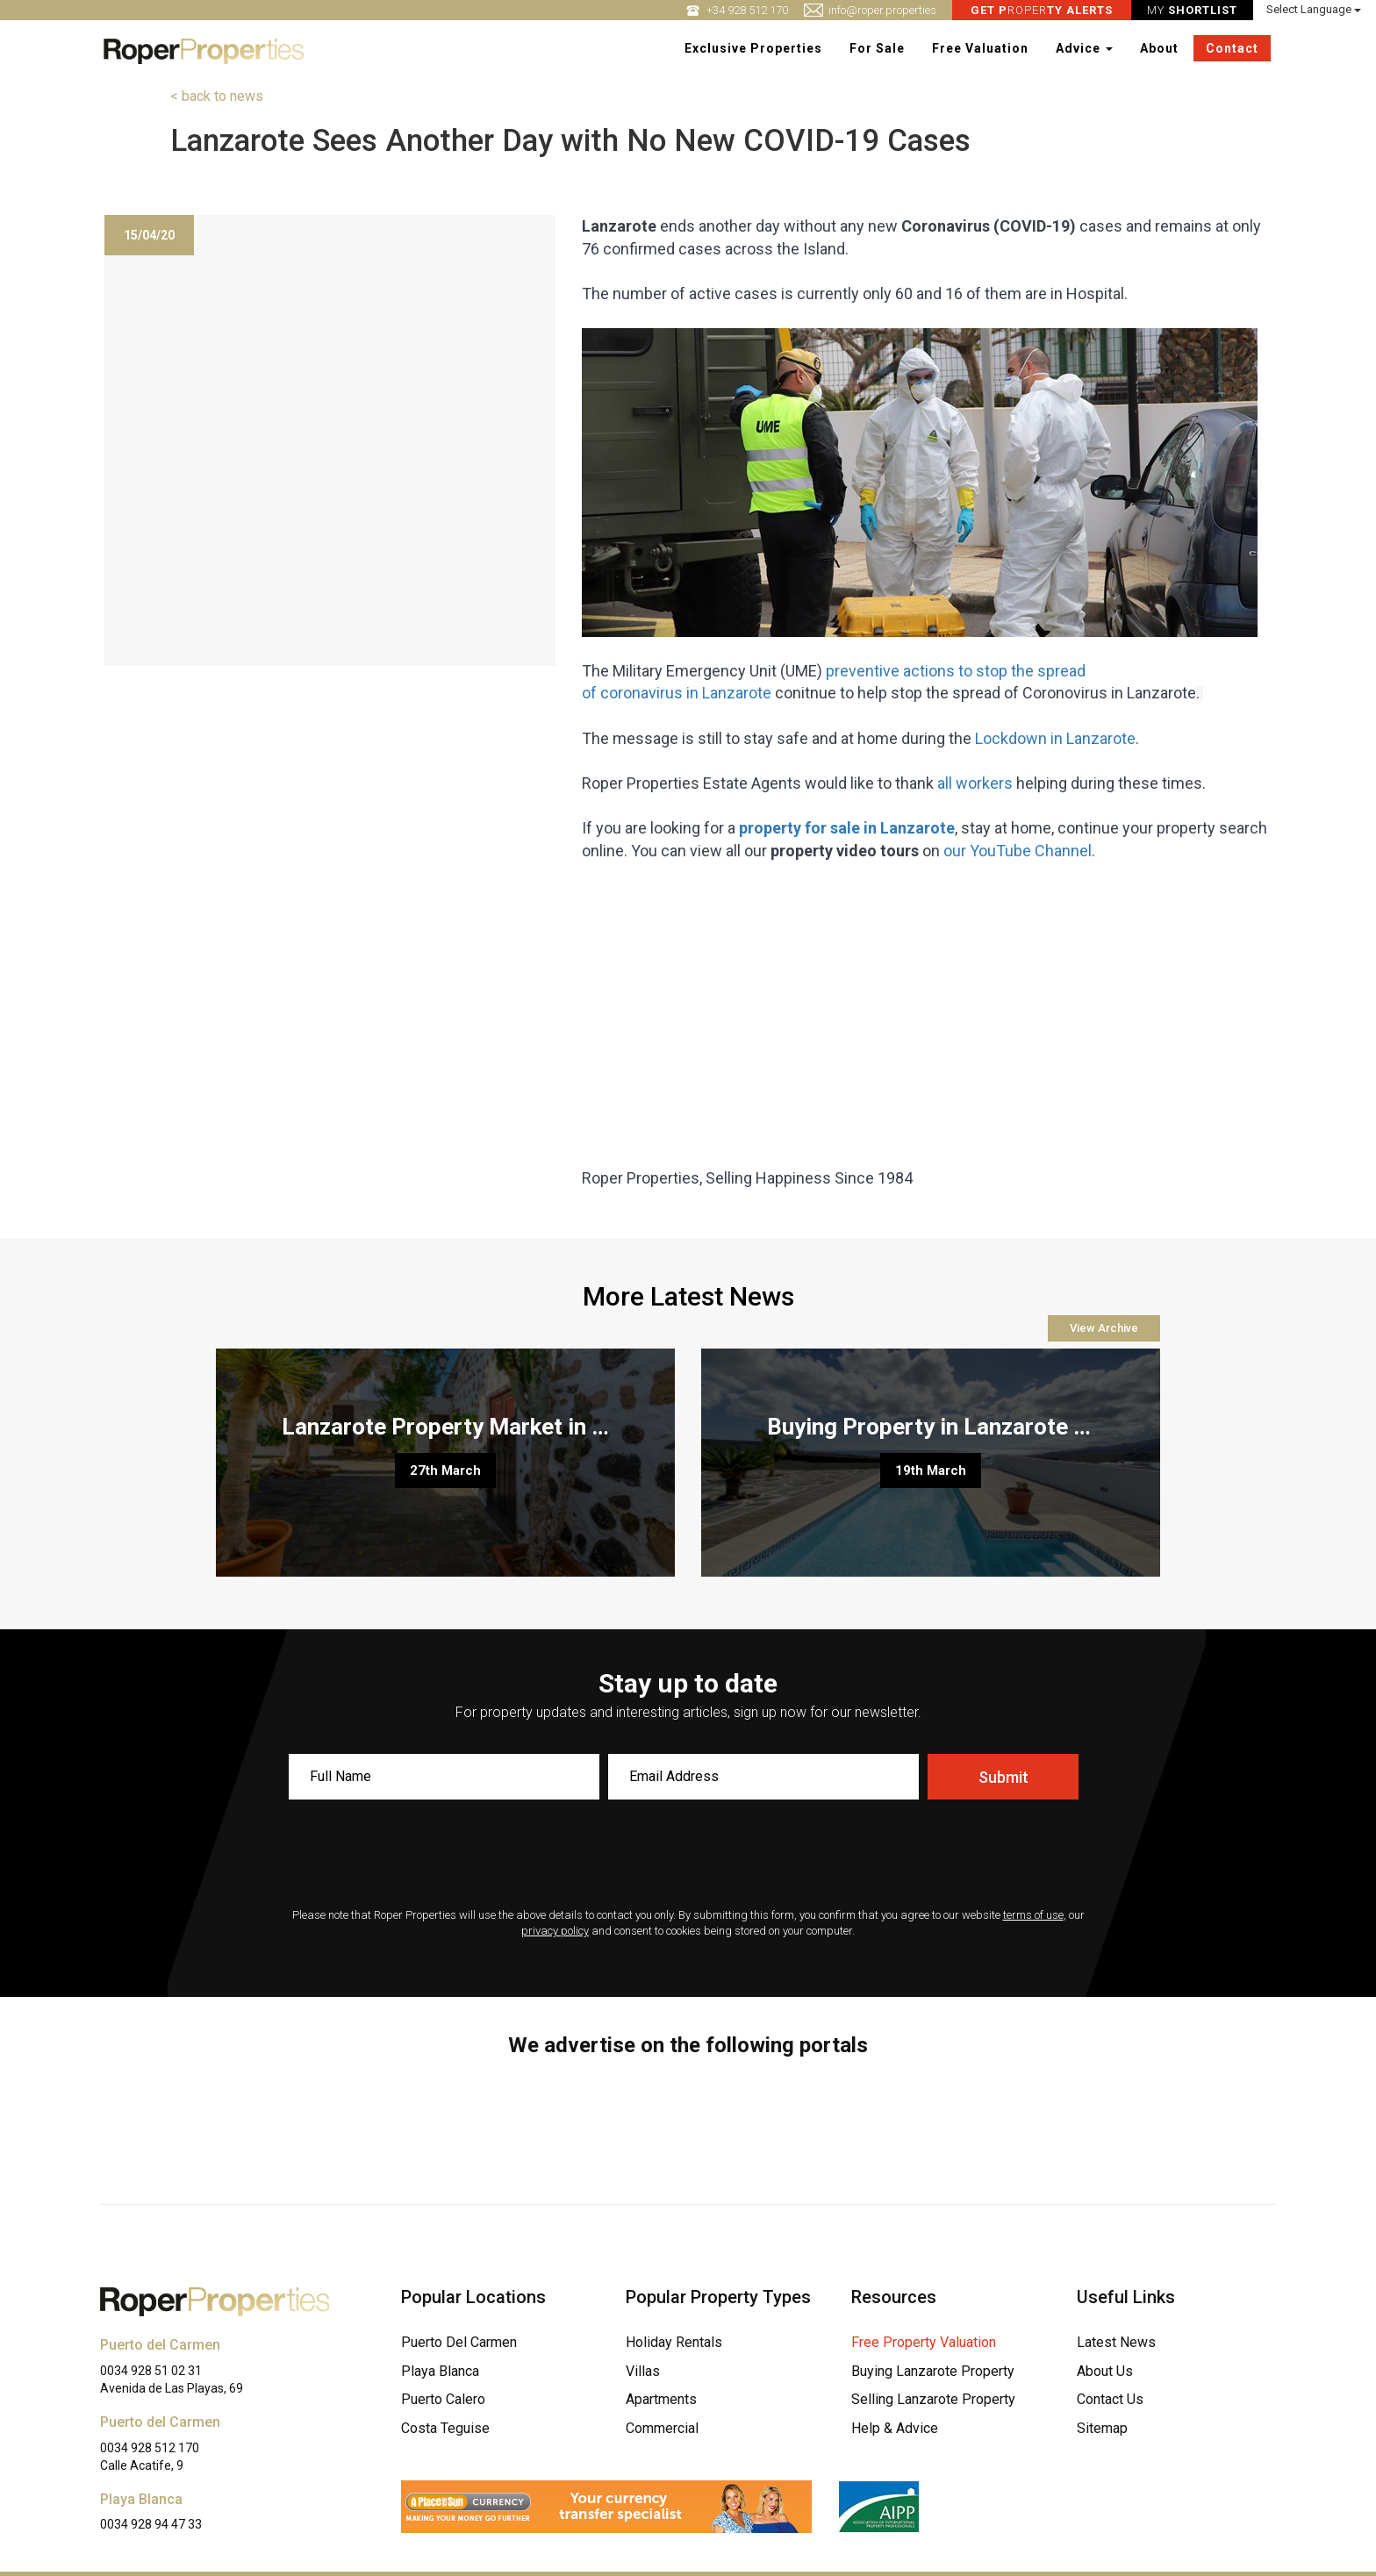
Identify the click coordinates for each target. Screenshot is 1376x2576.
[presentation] (688, 1855)
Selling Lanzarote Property (933, 2399)
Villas (643, 2371)
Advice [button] (1085, 48)
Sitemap (1102, 2428)
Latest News (1116, 2342)
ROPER (1043, 10)
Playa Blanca (440, 2371)
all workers (975, 783)
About (1160, 48)
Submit (1003, 1777)
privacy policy (555, 1930)
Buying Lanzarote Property (932, 2371)
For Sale (878, 48)
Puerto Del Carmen (459, 2342)
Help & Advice (894, 2428)
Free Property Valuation (923, 2342)
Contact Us (1110, 2399)
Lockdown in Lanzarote (1055, 738)
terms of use (1033, 1914)
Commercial (662, 2428)
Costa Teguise (445, 2428)
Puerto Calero (443, 2399)
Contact (1233, 48)
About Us (1105, 2371)
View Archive (1104, 1328)
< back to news (216, 96)
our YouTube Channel (1017, 850)
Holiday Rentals (674, 2342)
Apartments (661, 2399)
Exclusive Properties (754, 48)
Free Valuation (981, 48)
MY (1194, 10)
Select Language (1315, 9)
